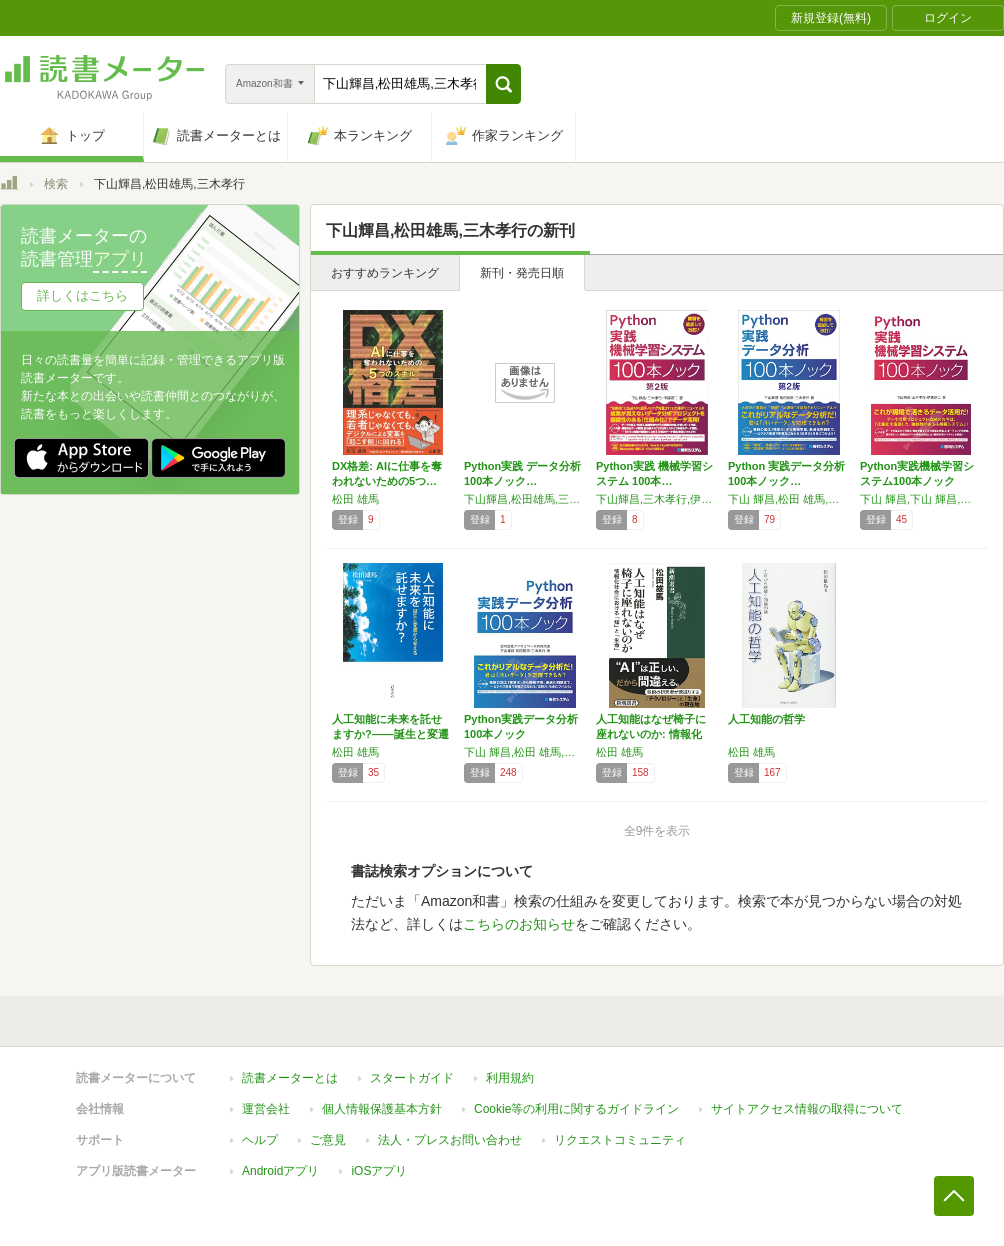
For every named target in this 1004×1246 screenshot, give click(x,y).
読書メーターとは (290, 1078)
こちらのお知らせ (519, 924)
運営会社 (266, 1109)
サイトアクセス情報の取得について (807, 1109)
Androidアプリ (280, 1171)
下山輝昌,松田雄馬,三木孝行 (525, 499)
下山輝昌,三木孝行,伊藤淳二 (657, 499)
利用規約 (510, 1078)
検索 (56, 184)
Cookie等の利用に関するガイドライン (576, 1109)
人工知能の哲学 (766, 719)
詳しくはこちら (82, 295)
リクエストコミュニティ (620, 1140)
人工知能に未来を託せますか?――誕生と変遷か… (390, 734)
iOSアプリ (379, 1171)
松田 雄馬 (355, 499)
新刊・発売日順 (522, 273)
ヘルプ (260, 1140)
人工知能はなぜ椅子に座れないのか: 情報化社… (651, 734)
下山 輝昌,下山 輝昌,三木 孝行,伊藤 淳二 (921, 499)
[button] (503, 84)
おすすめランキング (385, 273)
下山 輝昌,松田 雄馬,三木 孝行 (789, 499)
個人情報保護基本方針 (382, 1109)
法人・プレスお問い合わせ (450, 1140)
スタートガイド (412, 1078)
